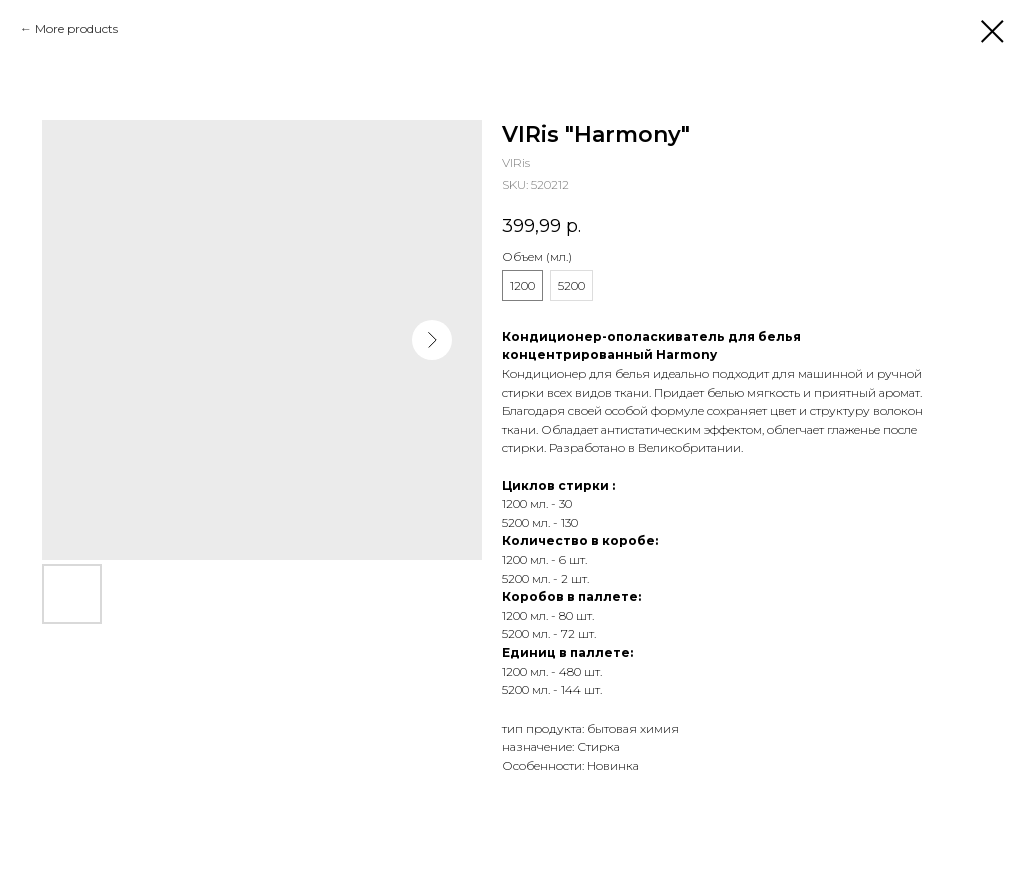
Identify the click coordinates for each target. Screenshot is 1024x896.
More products (76, 28)
